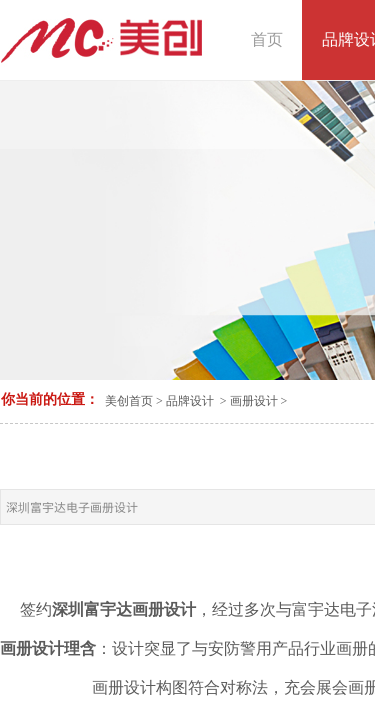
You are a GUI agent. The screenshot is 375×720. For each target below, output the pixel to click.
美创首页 (129, 401)
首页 (267, 39)
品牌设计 (190, 401)
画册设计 (254, 401)
